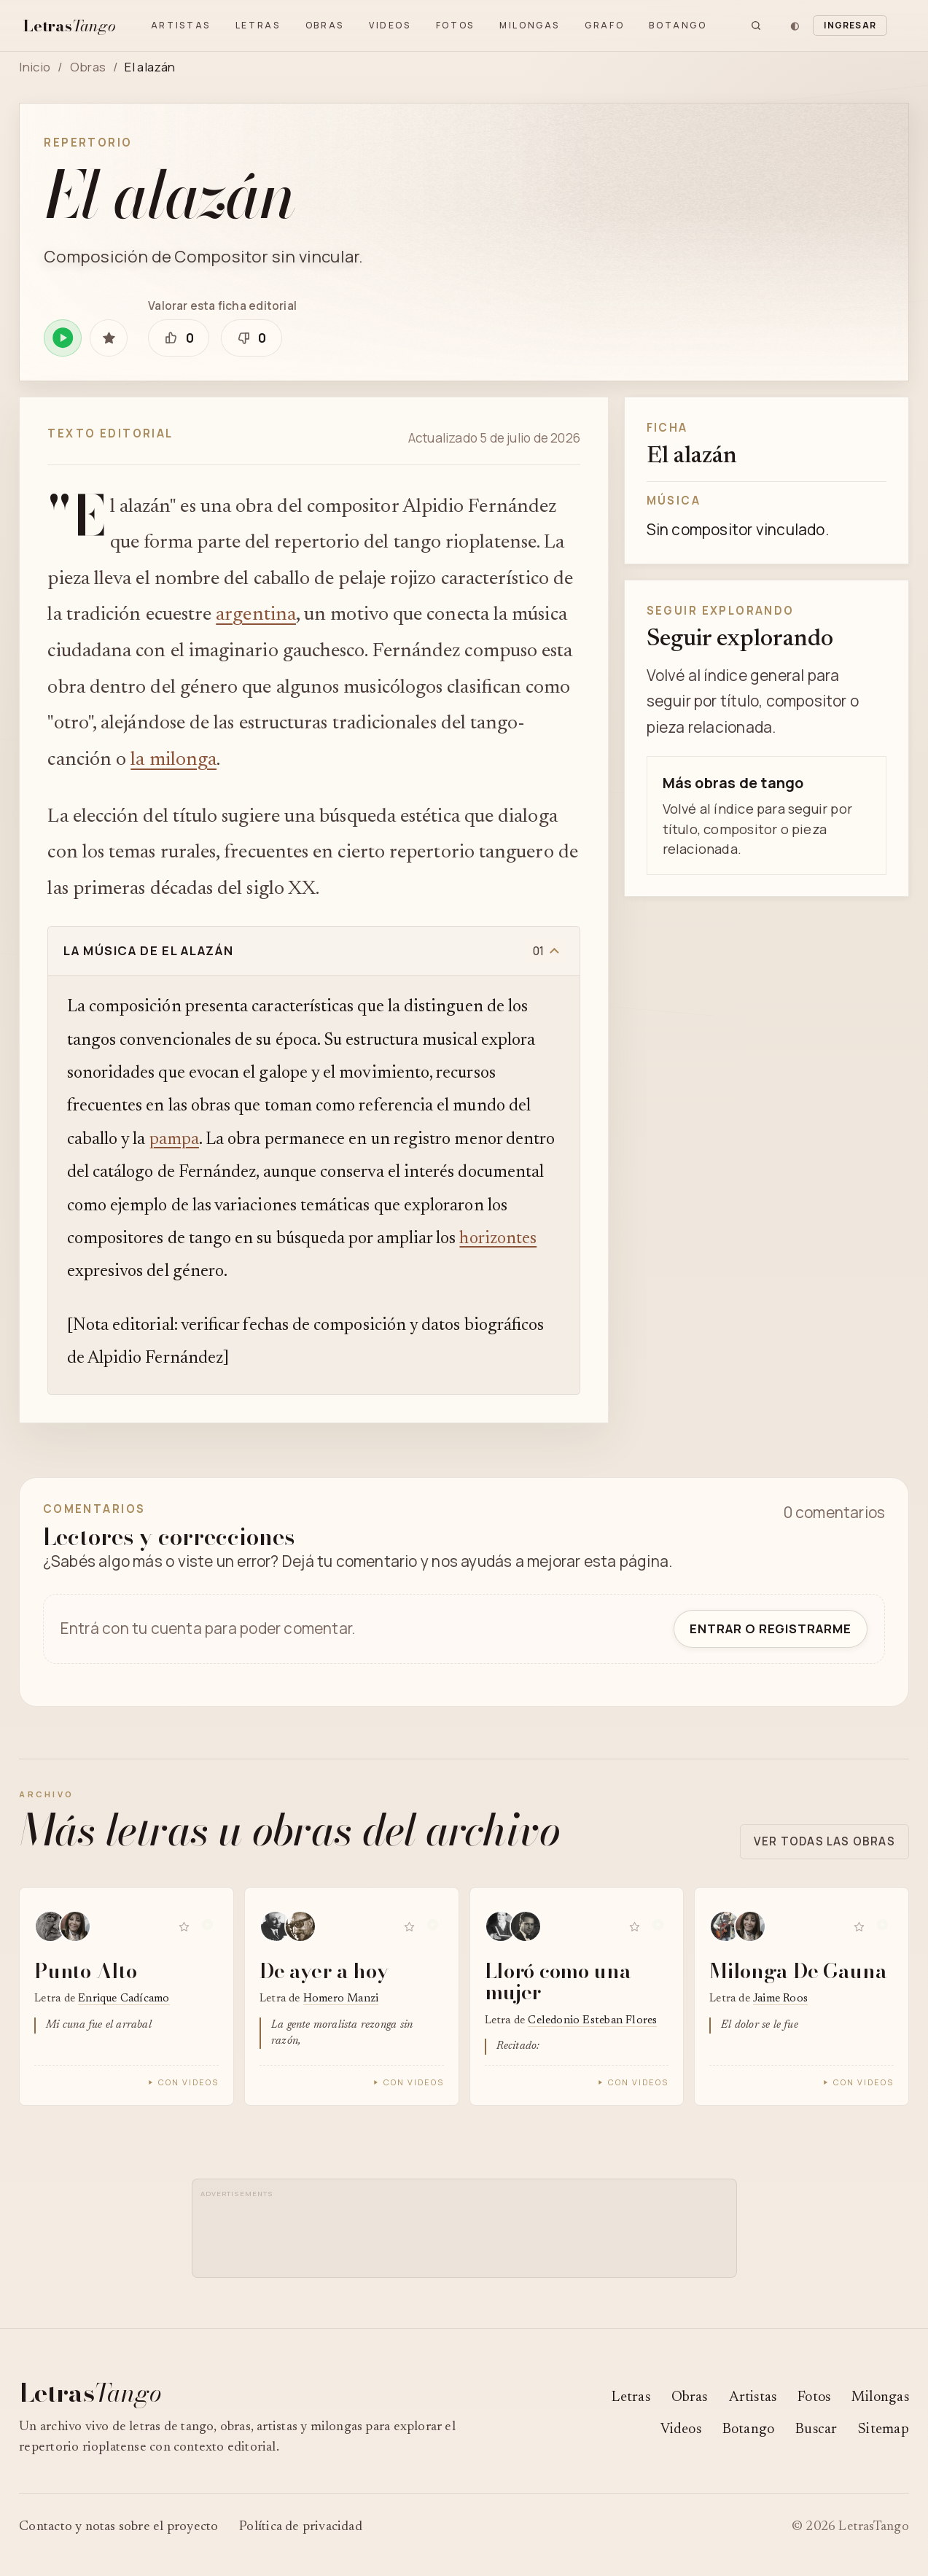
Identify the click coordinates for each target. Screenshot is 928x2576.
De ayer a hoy (324, 1970)
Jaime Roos (780, 1998)
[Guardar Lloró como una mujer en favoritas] (634, 1927)
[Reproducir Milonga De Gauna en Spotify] (883, 1927)
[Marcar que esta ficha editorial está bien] (178, 338)
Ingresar (850, 25)
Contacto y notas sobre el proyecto (118, 2527)
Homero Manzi (341, 1998)
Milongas (529, 25)
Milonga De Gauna (798, 1970)
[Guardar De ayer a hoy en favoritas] (410, 1927)
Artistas (181, 25)
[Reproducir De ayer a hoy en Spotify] (433, 1927)
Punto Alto (85, 1970)
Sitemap (883, 2430)
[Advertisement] (468, 2235)
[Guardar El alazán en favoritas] (108, 338)
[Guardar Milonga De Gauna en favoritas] (859, 1927)
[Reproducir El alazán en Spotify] (62, 338)
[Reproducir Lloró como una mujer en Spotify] (657, 1927)
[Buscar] (756, 25)
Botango (677, 25)
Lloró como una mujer (558, 1981)
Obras (324, 25)
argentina (256, 615)
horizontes (498, 1239)
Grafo (604, 25)
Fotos (455, 25)
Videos (390, 25)
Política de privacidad (300, 2527)
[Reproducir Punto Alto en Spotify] (208, 1927)
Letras (258, 25)
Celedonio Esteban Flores (592, 2020)
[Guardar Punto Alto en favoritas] (184, 1927)
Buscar (816, 2430)
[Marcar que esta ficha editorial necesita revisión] (251, 338)
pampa (174, 1139)
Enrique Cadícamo (123, 1998)
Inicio (34, 66)
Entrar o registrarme (770, 1628)
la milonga (173, 760)
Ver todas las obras (824, 1841)
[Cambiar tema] (795, 25)
